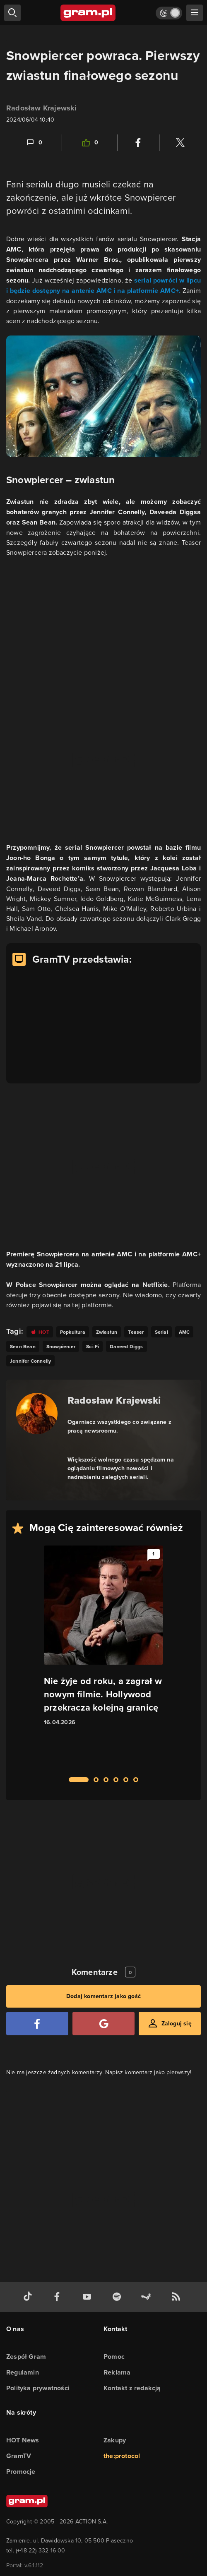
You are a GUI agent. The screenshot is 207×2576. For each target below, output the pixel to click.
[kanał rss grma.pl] (177, 2297)
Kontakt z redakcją (132, 2388)
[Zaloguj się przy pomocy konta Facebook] (37, 2023)
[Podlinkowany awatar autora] (37, 1413)
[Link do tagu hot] (39, 1331)
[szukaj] (12, 13)
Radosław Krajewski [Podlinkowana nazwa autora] (114, 1400)
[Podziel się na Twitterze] (180, 142)
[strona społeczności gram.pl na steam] (147, 2297)
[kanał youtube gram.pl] (88, 2297)
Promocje (21, 2471)
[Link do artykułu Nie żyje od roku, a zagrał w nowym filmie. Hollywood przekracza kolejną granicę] (103, 1656)
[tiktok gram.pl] (29, 2297)
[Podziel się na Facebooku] (138, 142)
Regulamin (22, 2372)
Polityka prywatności (38, 2388)
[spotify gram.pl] (118, 2297)
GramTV (18, 2456)
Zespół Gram (26, 2356)
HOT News (22, 2440)
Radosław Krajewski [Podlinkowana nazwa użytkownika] (41, 108)
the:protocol (122, 2456)
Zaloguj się (176, 2023)
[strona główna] (88, 13)
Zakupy (115, 2440)
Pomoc (114, 2356)
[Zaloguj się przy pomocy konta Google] (103, 2023)
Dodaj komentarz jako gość (103, 1996)
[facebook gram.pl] (58, 2297)
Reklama (117, 2372)
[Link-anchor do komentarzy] (33, 142)
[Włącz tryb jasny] (169, 13)
